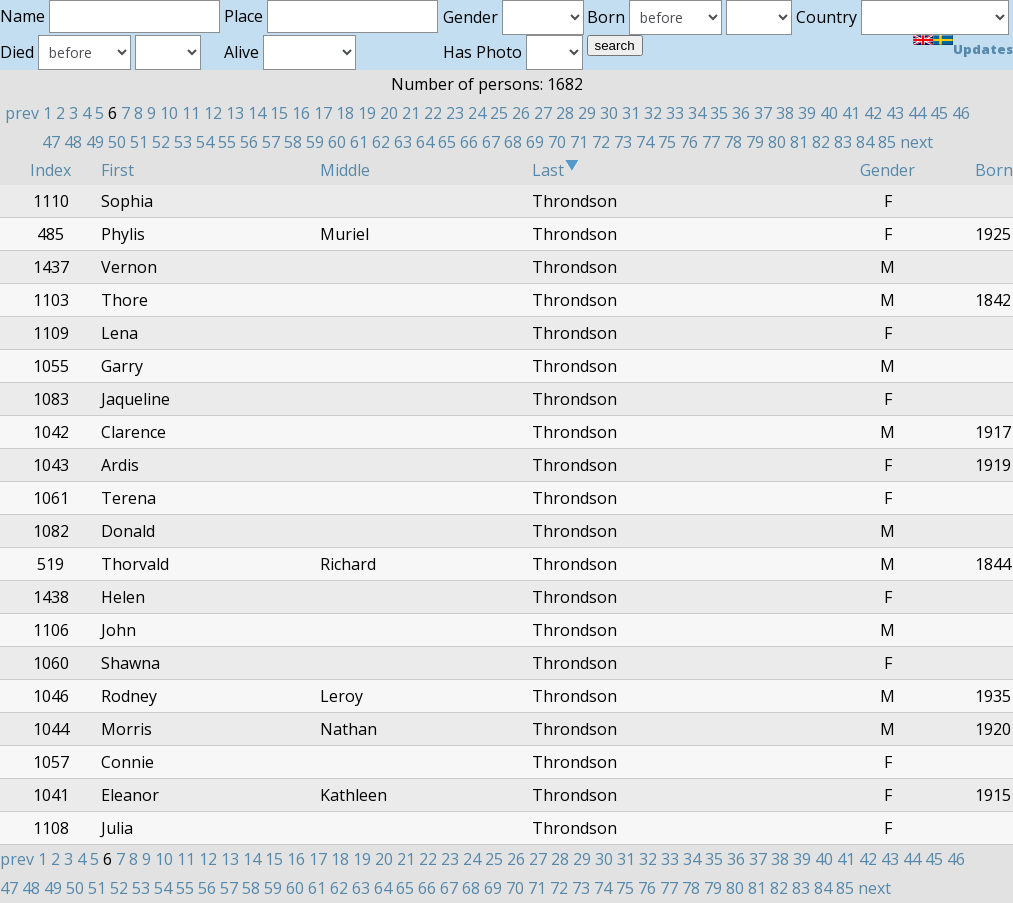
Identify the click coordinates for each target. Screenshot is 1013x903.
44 (917, 113)
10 (169, 113)
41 (851, 113)
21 (411, 113)
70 (557, 142)
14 (257, 113)
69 (535, 142)
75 (667, 142)
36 (741, 113)
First (117, 170)
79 (755, 142)
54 (205, 142)
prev (22, 113)
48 (73, 142)
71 (579, 142)
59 (315, 142)
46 (961, 113)
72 (601, 142)
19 (367, 113)
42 (873, 113)
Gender (887, 170)
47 (51, 142)
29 (587, 113)
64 (425, 142)
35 (719, 113)
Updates (983, 49)
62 (381, 142)
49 (95, 142)
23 (455, 113)
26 (521, 113)
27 (543, 113)
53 (183, 142)
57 (271, 142)
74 (645, 142)
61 (359, 142)
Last (555, 170)
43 (895, 113)
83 (843, 142)
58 (293, 142)
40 (829, 113)
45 (939, 113)
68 (513, 142)
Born (994, 170)
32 (653, 113)
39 (807, 113)
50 (117, 142)
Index (50, 170)
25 (499, 113)
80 (777, 142)
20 (389, 113)
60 (337, 142)
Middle (345, 170)
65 (447, 142)
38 (785, 113)
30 (609, 113)
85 (887, 142)
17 (323, 113)
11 (191, 113)
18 (345, 113)
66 (469, 142)
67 (491, 142)
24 (477, 113)
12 (213, 113)
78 (733, 142)
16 (301, 113)
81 (799, 142)
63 (403, 142)
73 (623, 142)
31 (631, 113)
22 (433, 113)
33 (675, 113)
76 (689, 142)
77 (711, 142)
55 (227, 142)
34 (697, 113)
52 (161, 142)
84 (865, 142)
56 (249, 142)
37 (763, 113)
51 (139, 142)
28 (565, 113)
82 (821, 142)
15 (279, 113)
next (916, 142)
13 (235, 113)
